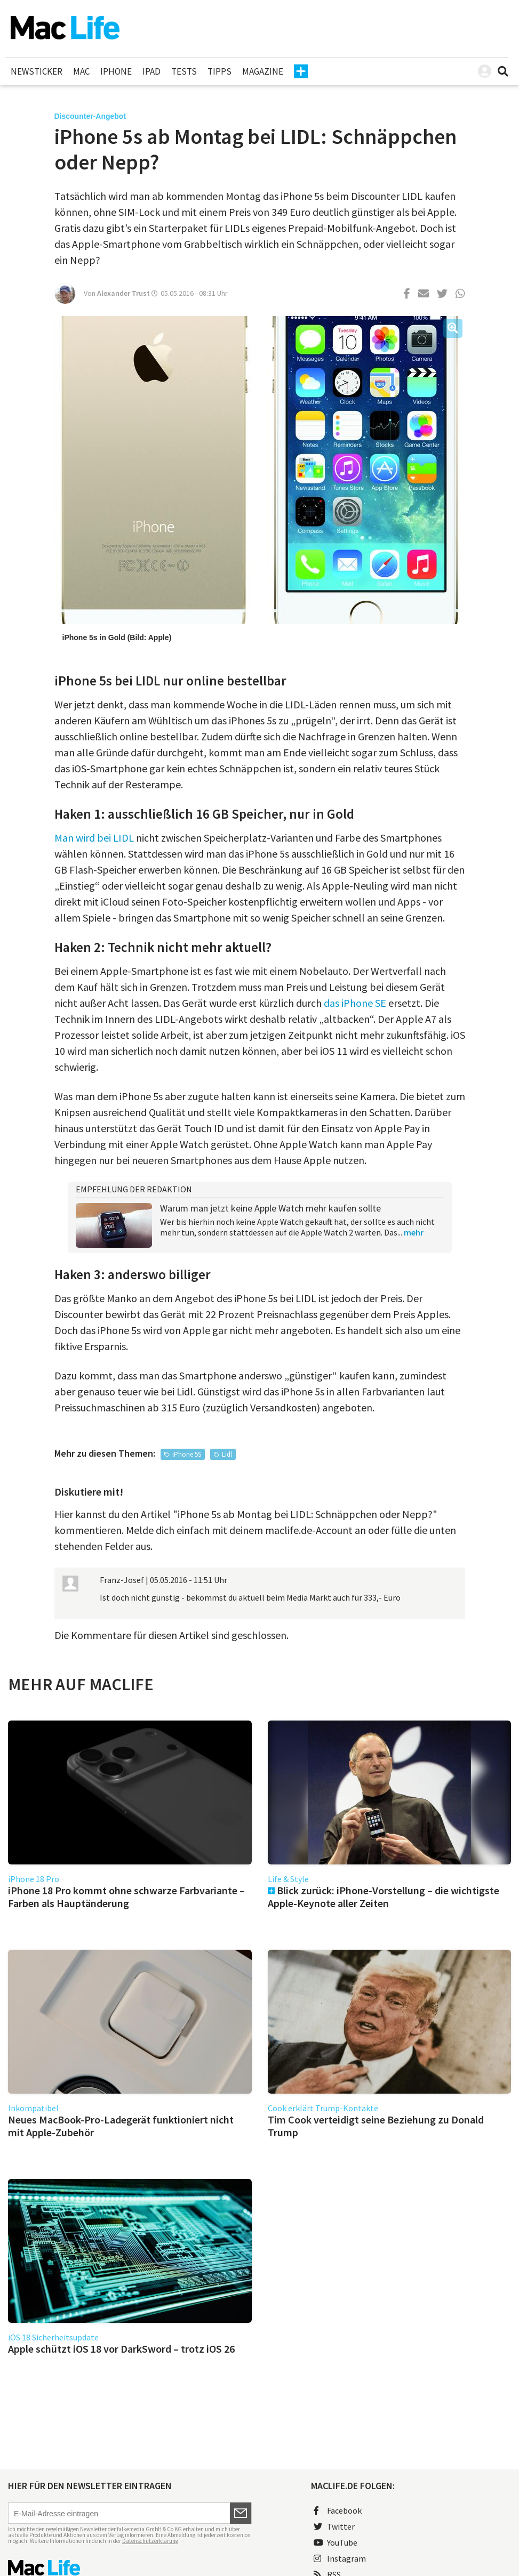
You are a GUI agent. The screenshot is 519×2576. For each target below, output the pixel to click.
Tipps (219, 71)
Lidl (227, 1454)
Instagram (340, 2558)
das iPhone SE (355, 1003)
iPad (151, 71)
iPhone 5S (186, 1454)
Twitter (334, 2526)
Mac (81, 71)
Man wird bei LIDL (94, 837)
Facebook (338, 2510)
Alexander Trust (123, 293)
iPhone (116, 71)
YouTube (335, 2542)
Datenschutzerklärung (150, 2541)
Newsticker (36, 71)
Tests (184, 71)
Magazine (262, 71)
